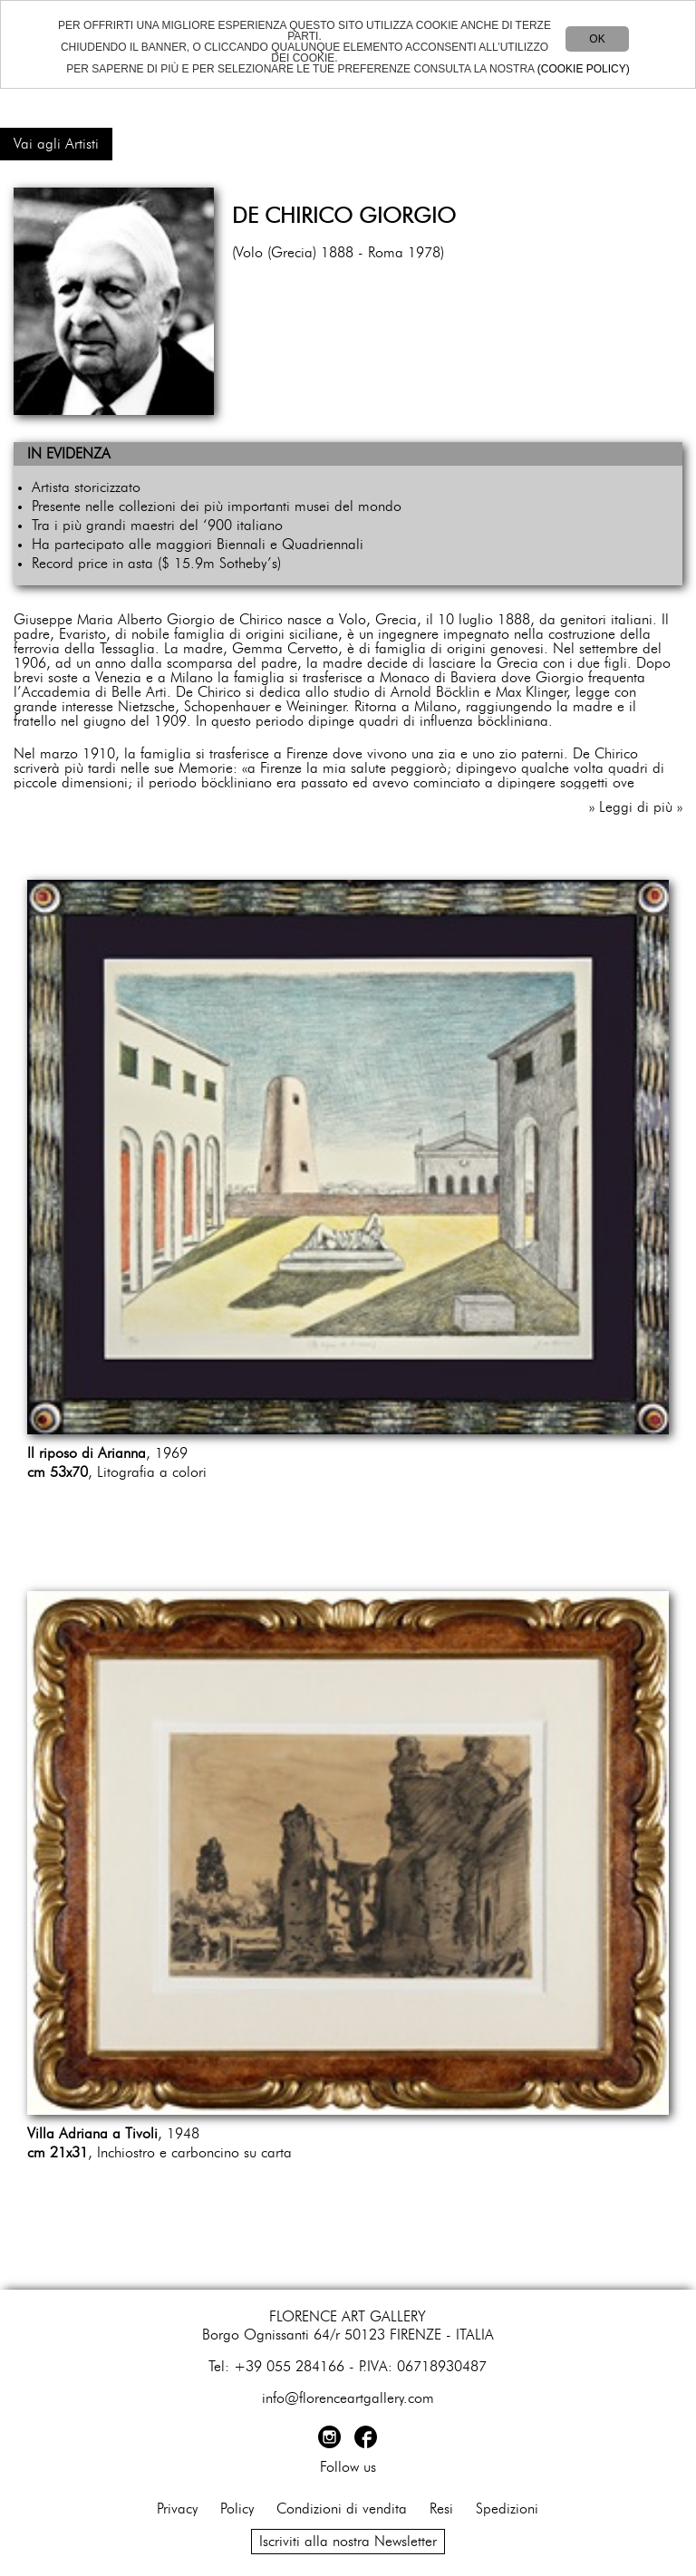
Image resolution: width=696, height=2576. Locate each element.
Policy (237, 2509)
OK (596, 39)
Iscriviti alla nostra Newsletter (348, 2541)
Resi (441, 2509)
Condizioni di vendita (341, 2509)
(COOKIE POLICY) (583, 69)
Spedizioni (507, 2509)
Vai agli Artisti (56, 144)
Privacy (177, 2509)
